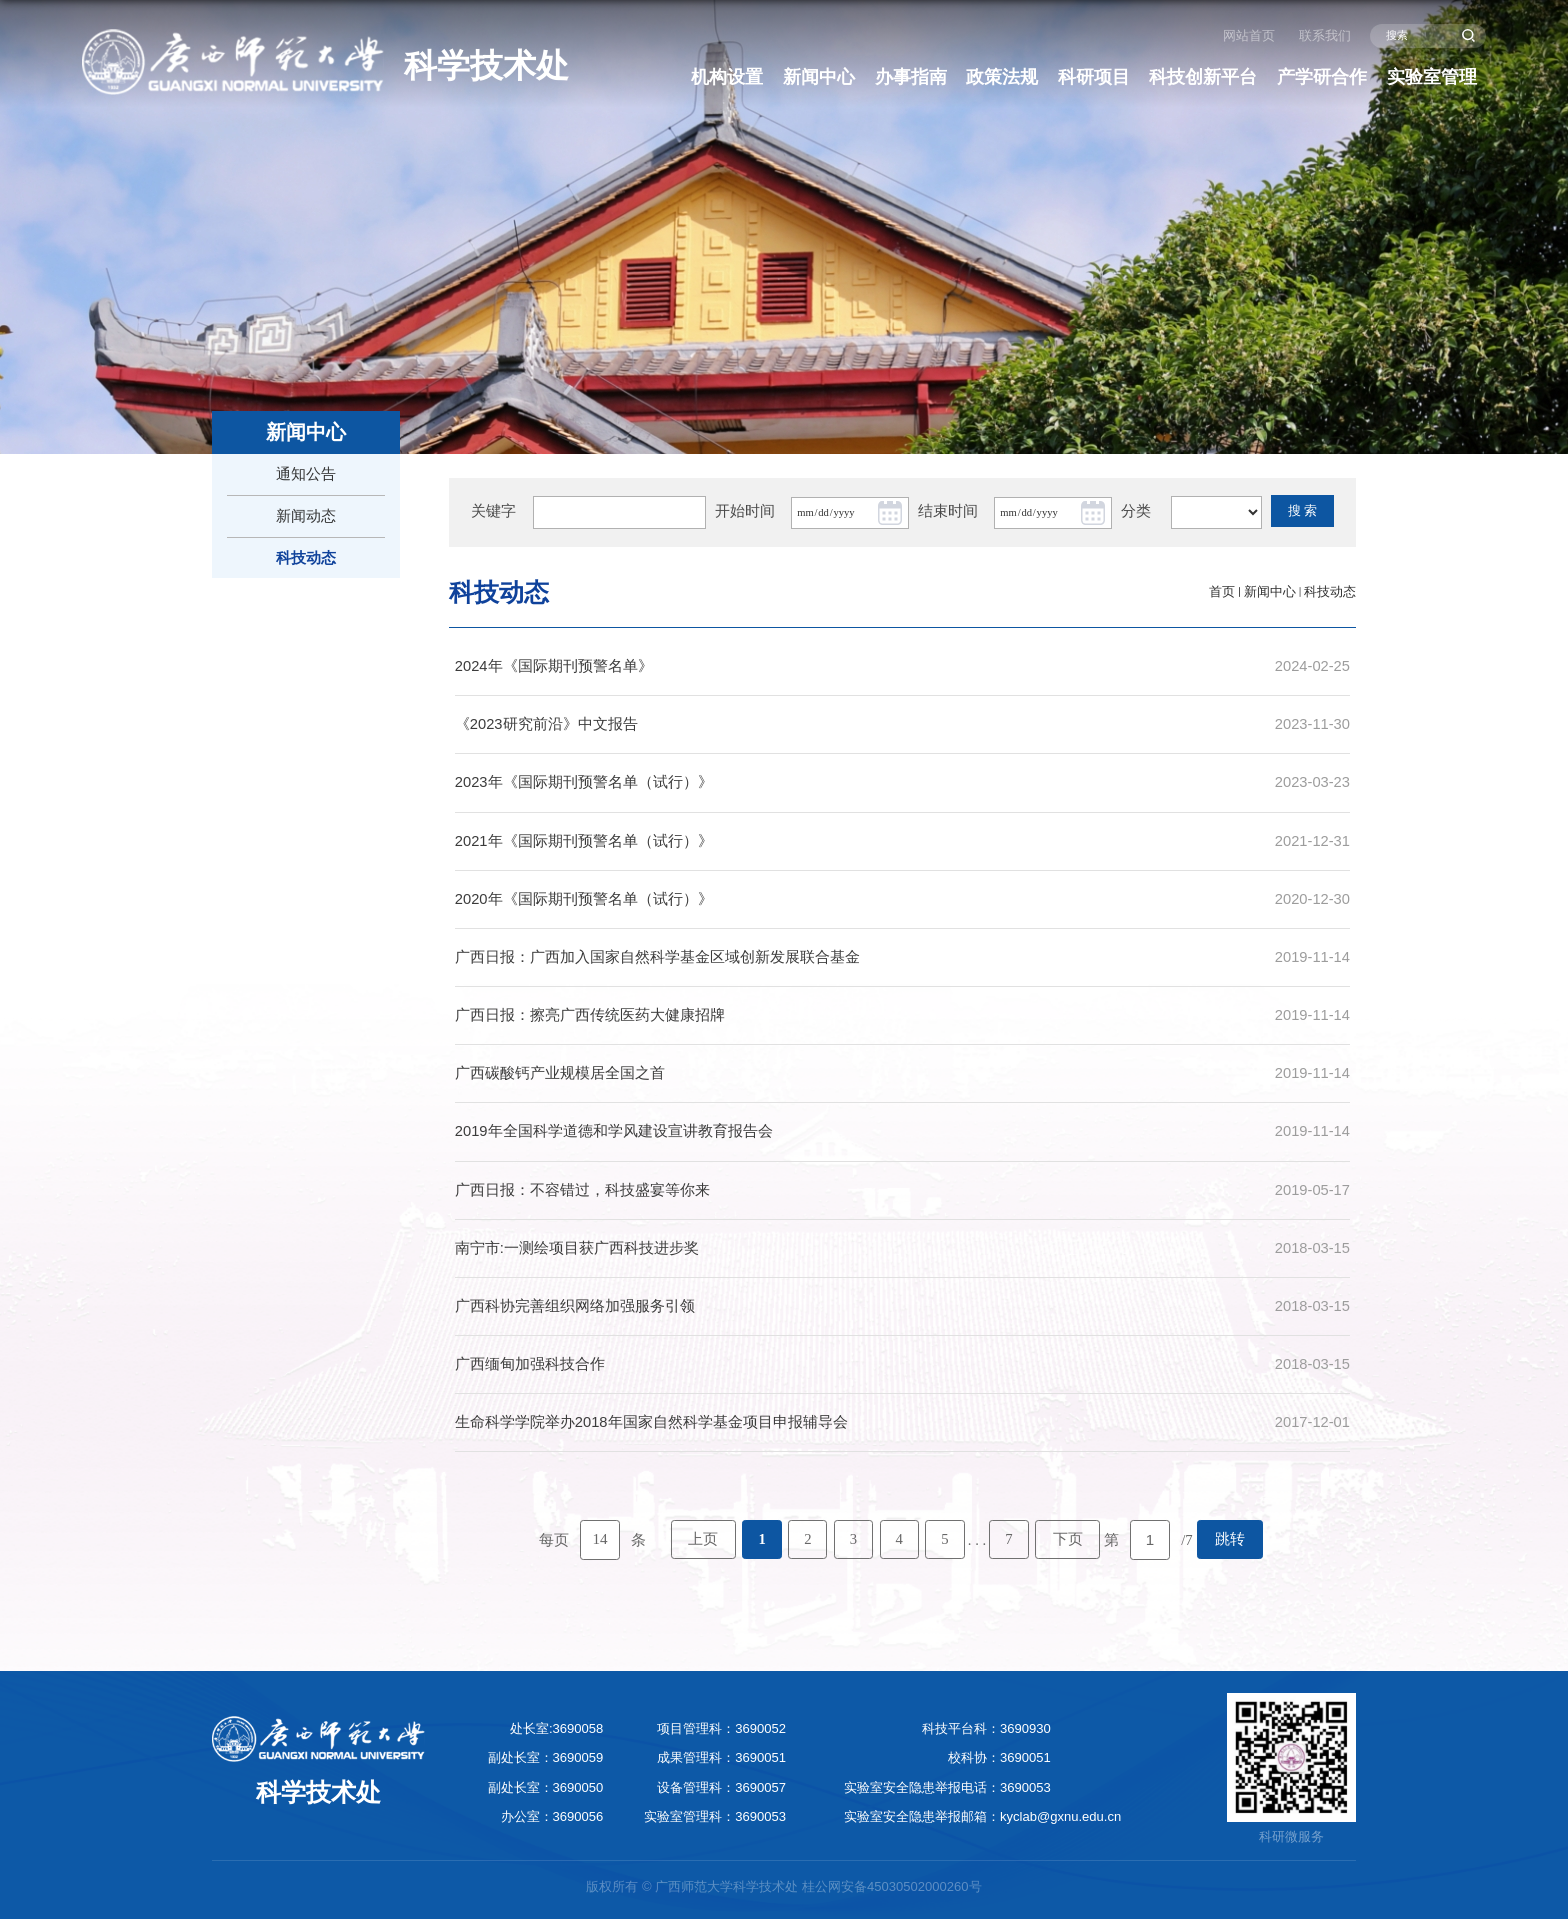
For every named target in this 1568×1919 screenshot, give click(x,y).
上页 (703, 1539)
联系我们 (1325, 35)
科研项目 (1094, 77)
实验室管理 (1432, 77)
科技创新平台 (1203, 77)
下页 (1068, 1539)
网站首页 (1249, 35)
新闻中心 (819, 77)
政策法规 (1002, 77)
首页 (1222, 591)
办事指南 (911, 77)
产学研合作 (1322, 77)
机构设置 (727, 77)
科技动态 (1330, 591)
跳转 (1230, 1539)
